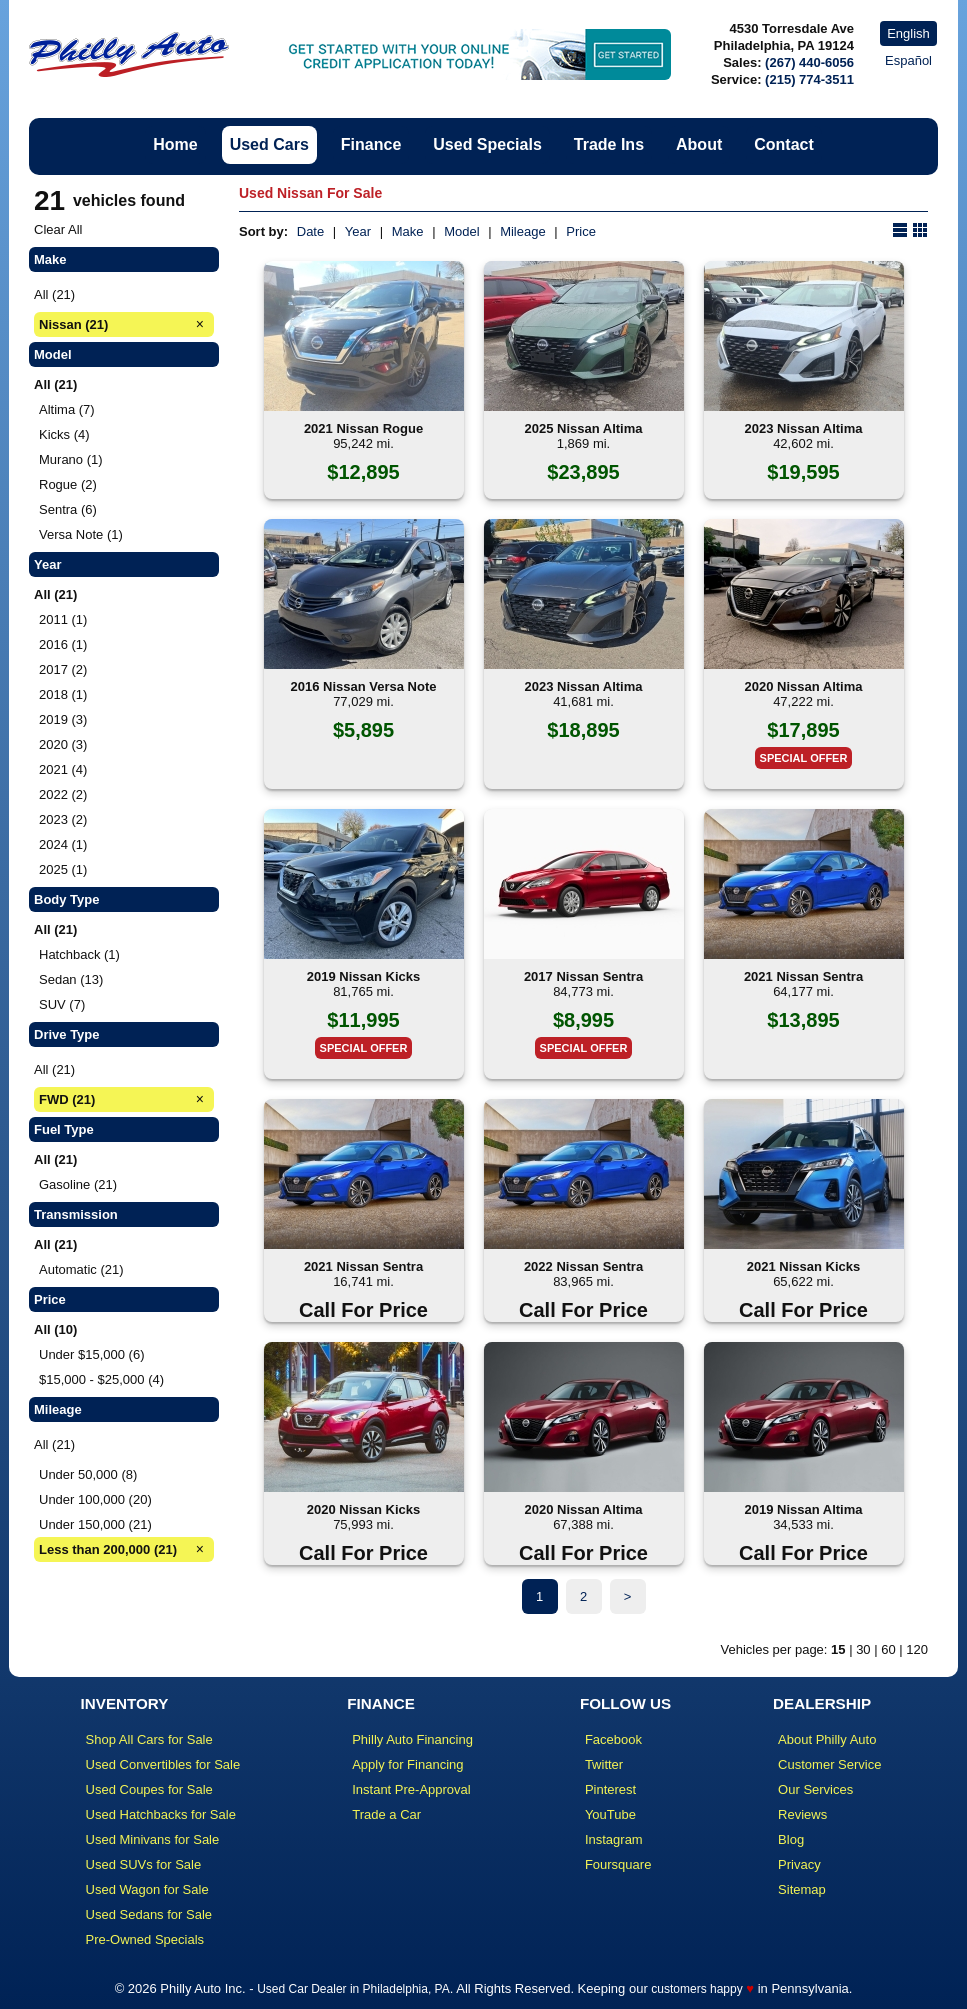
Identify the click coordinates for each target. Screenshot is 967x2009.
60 (888, 1649)
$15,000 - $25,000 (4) (101, 1379)
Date (310, 231)
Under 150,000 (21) (95, 1524)
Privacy (799, 1864)
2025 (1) (63, 869)
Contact (784, 144)
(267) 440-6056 (809, 62)
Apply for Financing (407, 1764)
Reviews (802, 1814)
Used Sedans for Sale (149, 1914)
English (908, 33)
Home (175, 144)
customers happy (696, 1989)
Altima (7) (67, 409)
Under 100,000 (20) (95, 1499)
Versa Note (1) (81, 534)
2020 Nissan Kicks (363, 1509)
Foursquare (618, 1864)
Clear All (58, 229)
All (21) (54, 294)
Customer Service (829, 1764)
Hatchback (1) (79, 954)
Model (461, 231)
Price (581, 231)
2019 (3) (63, 719)
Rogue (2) (68, 484)
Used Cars (269, 144)
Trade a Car (386, 1814)
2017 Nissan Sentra (583, 976)
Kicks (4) (64, 434)
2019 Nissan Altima (803, 1509)
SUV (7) (62, 1004)
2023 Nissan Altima (803, 428)
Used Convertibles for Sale (163, 1764)
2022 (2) (63, 794)
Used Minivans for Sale (153, 1839)
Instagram (614, 1839)
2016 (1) (63, 644)
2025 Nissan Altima (583, 428)
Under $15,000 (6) (92, 1354)
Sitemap (802, 1889)
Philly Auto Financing (412, 1739)
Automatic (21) (81, 1269)
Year (358, 231)
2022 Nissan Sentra (583, 1266)
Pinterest (610, 1789)
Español (908, 60)
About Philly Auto (827, 1739)
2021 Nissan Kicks (803, 1266)
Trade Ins (609, 144)
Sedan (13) (71, 979)
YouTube (610, 1814)
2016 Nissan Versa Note (364, 686)
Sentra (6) (68, 509)
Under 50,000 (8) (88, 1474)
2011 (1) (63, 619)
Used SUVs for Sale (144, 1864)
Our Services (815, 1789)
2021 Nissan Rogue (363, 428)
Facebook (613, 1739)
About (699, 144)
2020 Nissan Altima (803, 686)
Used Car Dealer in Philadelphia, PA (353, 1989)
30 (863, 1649)
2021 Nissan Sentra (803, 976)
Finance (371, 144)
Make (408, 231)
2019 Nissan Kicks (363, 976)
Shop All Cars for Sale (149, 1739)
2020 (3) (63, 744)
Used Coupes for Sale (149, 1789)
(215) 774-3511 (809, 79)
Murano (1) (71, 459)
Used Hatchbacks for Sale (161, 1814)
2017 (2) (63, 669)
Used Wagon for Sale (147, 1889)
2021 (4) (63, 769)
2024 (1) (63, 844)
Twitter (604, 1764)
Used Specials (487, 144)
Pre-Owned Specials (145, 1939)
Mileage (523, 231)
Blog (791, 1839)
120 (917, 1649)
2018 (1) (63, 694)
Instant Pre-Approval (411, 1789)
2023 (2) (63, 819)
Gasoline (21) (78, 1184)
